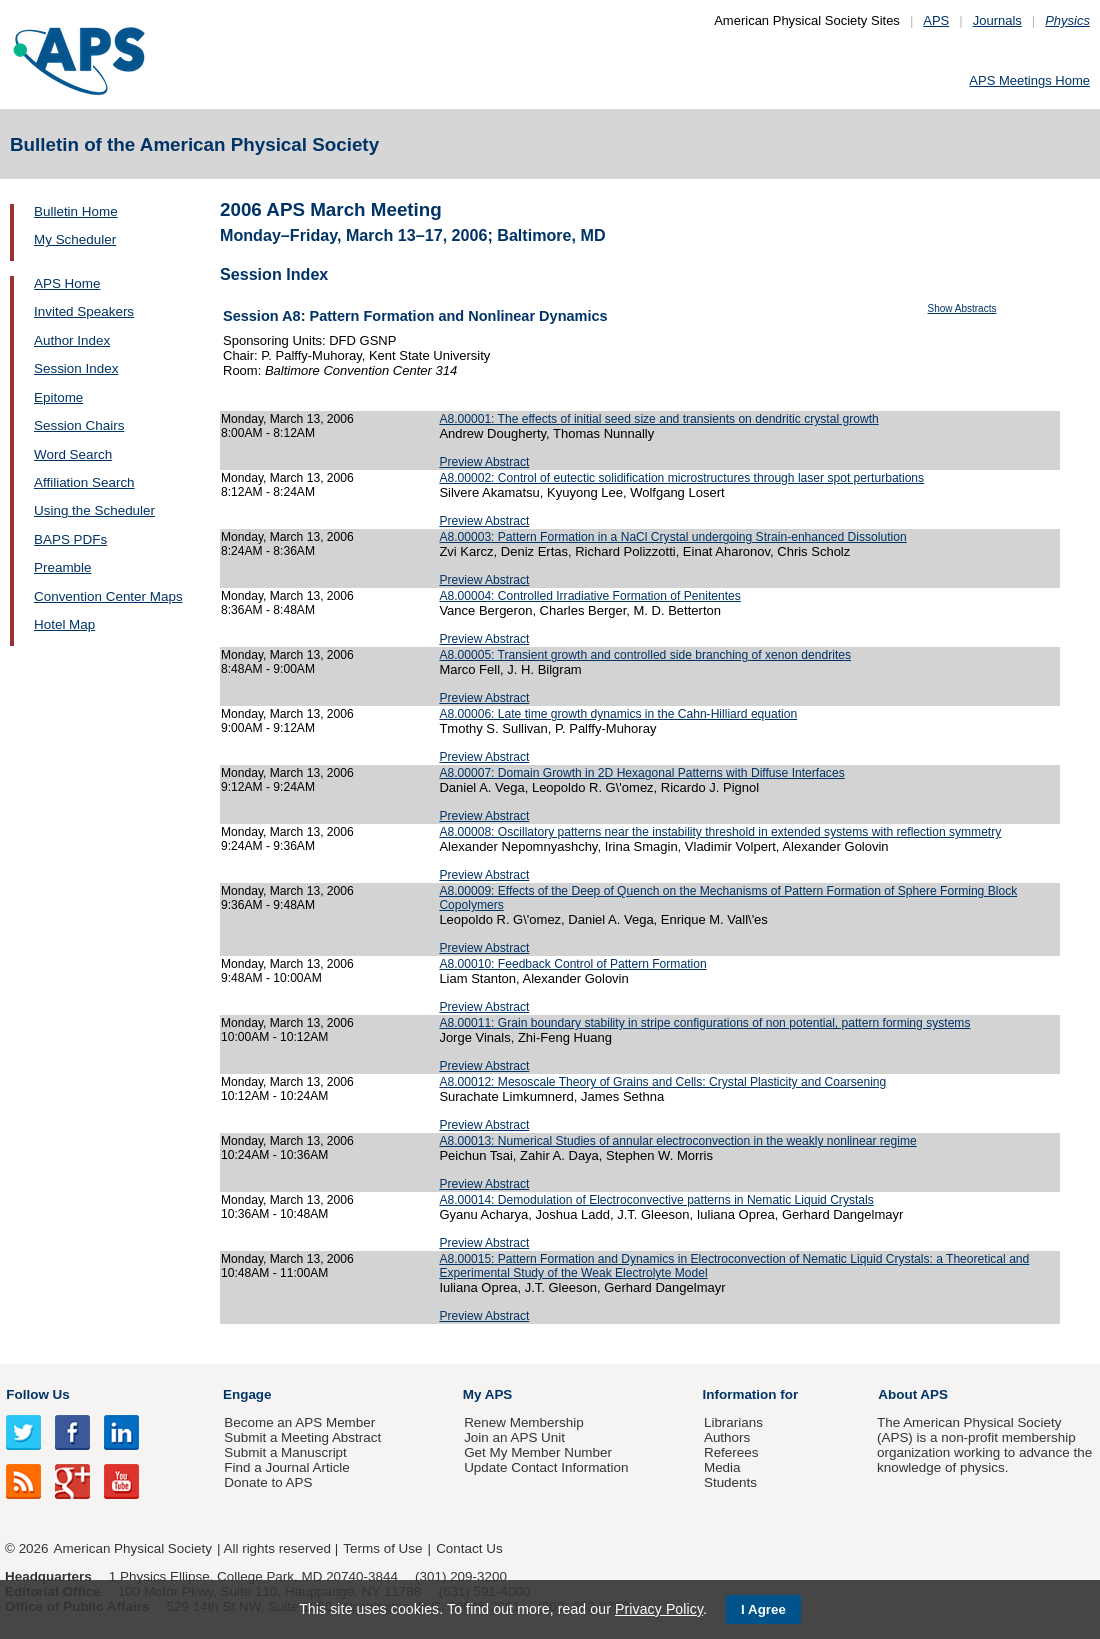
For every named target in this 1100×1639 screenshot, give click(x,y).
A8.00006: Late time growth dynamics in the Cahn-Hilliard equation (618, 714)
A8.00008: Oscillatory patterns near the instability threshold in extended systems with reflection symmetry (720, 832)
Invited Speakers (84, 311)
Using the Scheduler (94, 510)
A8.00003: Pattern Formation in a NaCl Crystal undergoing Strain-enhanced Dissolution (672, 537)
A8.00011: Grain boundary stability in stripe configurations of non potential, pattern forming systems (704, 1023)
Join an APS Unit (514, 1437)
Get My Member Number (538, 1452)
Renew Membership (524, 1422)
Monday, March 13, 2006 (287, 419)
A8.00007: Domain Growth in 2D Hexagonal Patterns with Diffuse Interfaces (641, 773)
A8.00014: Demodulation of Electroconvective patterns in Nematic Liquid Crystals (656, 1200)
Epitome (58, 397)
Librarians (733, 1422)
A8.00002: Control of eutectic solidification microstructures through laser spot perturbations (681, 478)
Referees (731, 1452)
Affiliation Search (84, 482)
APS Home (67, 283)
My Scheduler (75, 239)
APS (936, 20)
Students (730, 1482)
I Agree (763, 1609)
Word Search (73, 454)
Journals (997, 20)
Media (722, 1467)
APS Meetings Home (1029, 80)
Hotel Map (64, 624)
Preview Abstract (484, 462)
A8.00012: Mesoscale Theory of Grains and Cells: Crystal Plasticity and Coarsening (662, 1082)
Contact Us (469, 1548)
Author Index (72, 340)
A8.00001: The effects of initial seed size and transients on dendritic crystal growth (658, 419)
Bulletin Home (76, 211)
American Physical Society (133, 1548)
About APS (913, 1394)
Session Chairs (79, 425)
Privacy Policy (659, 1609)
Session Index (76, 368)
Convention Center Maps (108, 596)
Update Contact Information (546, 1467)
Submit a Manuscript (285, 1452)
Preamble (63, 567)
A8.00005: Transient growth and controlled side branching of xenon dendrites (645, 655)
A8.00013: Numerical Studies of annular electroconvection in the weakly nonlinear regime (677, 1141)
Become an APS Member (299, 1422)
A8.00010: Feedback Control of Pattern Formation (572, 964)
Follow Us (37, 1394)
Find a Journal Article (286, 1467)
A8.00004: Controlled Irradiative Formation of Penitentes (589, 596)
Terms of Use (382, 1548)
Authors (727, 1437)
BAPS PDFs (70, 539)
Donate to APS (268, 1482)
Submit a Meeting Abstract (302, 1437)
